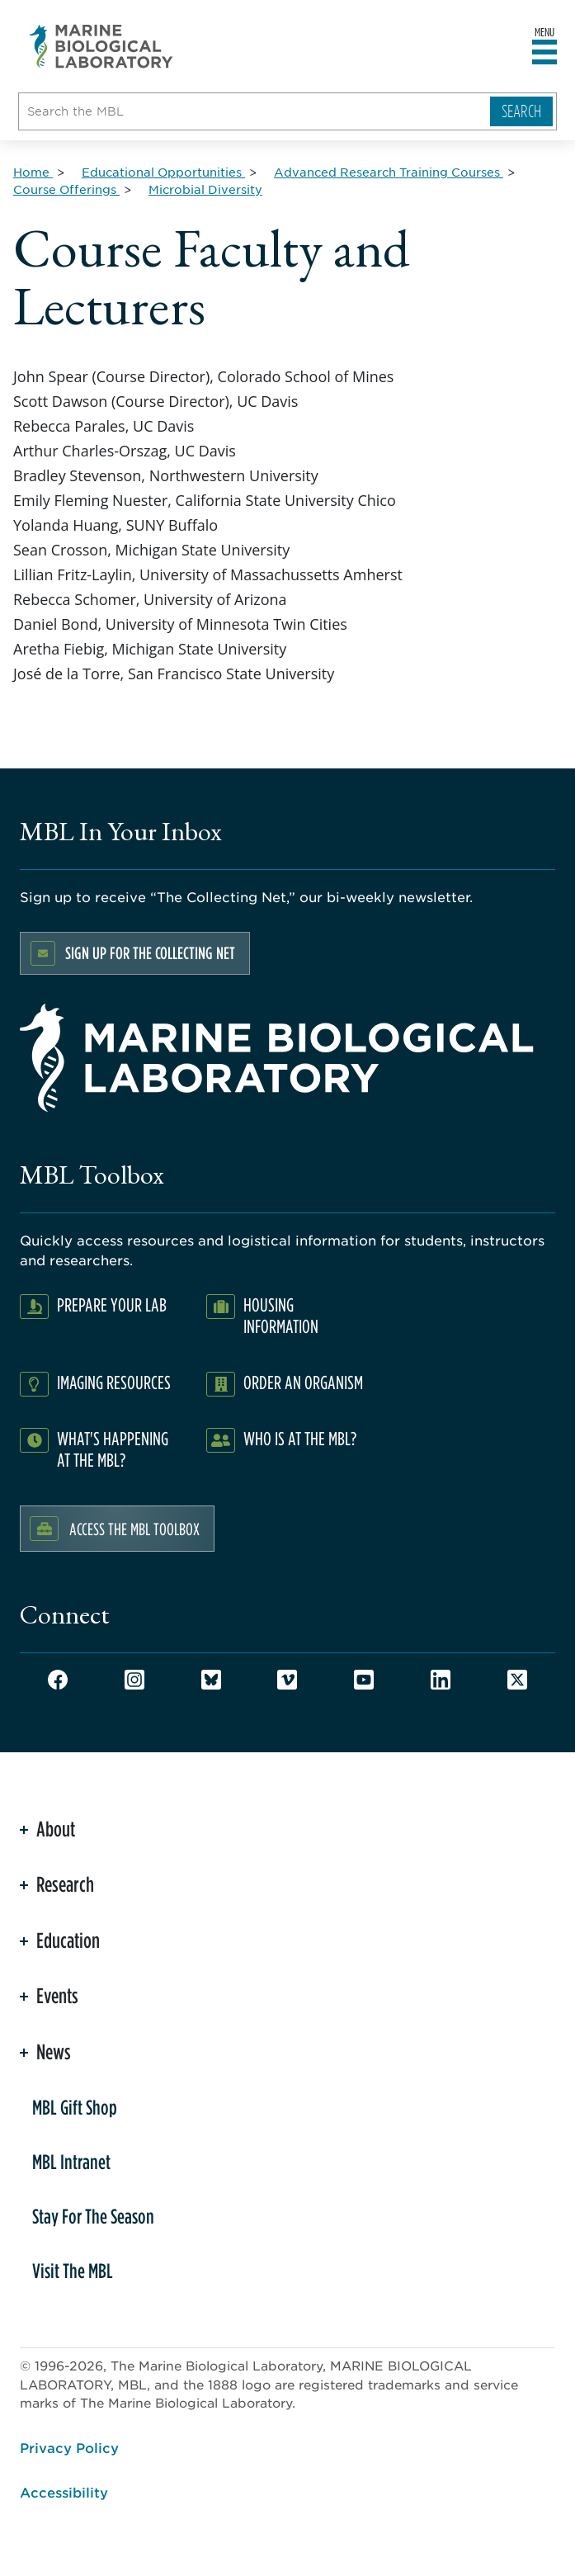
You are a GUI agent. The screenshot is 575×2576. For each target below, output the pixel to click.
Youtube (364, 1680)
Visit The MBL (72, 2270)
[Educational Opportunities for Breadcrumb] (163, 171)
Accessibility (64, 2492)
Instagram (134, 1680)
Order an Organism (303, 1382)
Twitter (517, 1680)
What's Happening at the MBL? (112, 1449)
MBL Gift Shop (74, 2107)
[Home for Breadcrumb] (33, 171)
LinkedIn (440, 1680)
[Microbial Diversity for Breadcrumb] (205, 189)
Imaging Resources (114, 1382)
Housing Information (280, 1315)
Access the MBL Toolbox (134, 1529)
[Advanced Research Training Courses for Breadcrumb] (388, 171)
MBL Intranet (71, 2161)
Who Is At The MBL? (299, 1438)
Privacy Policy (69, 2447)
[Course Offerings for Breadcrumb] (66, 189)
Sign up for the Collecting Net (150, 953)
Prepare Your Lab (112, 1304)
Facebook (58, 1680)
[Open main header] (544, 53)
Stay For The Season (93, 2216)
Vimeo (287, 1680)
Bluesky (211, 1680)
